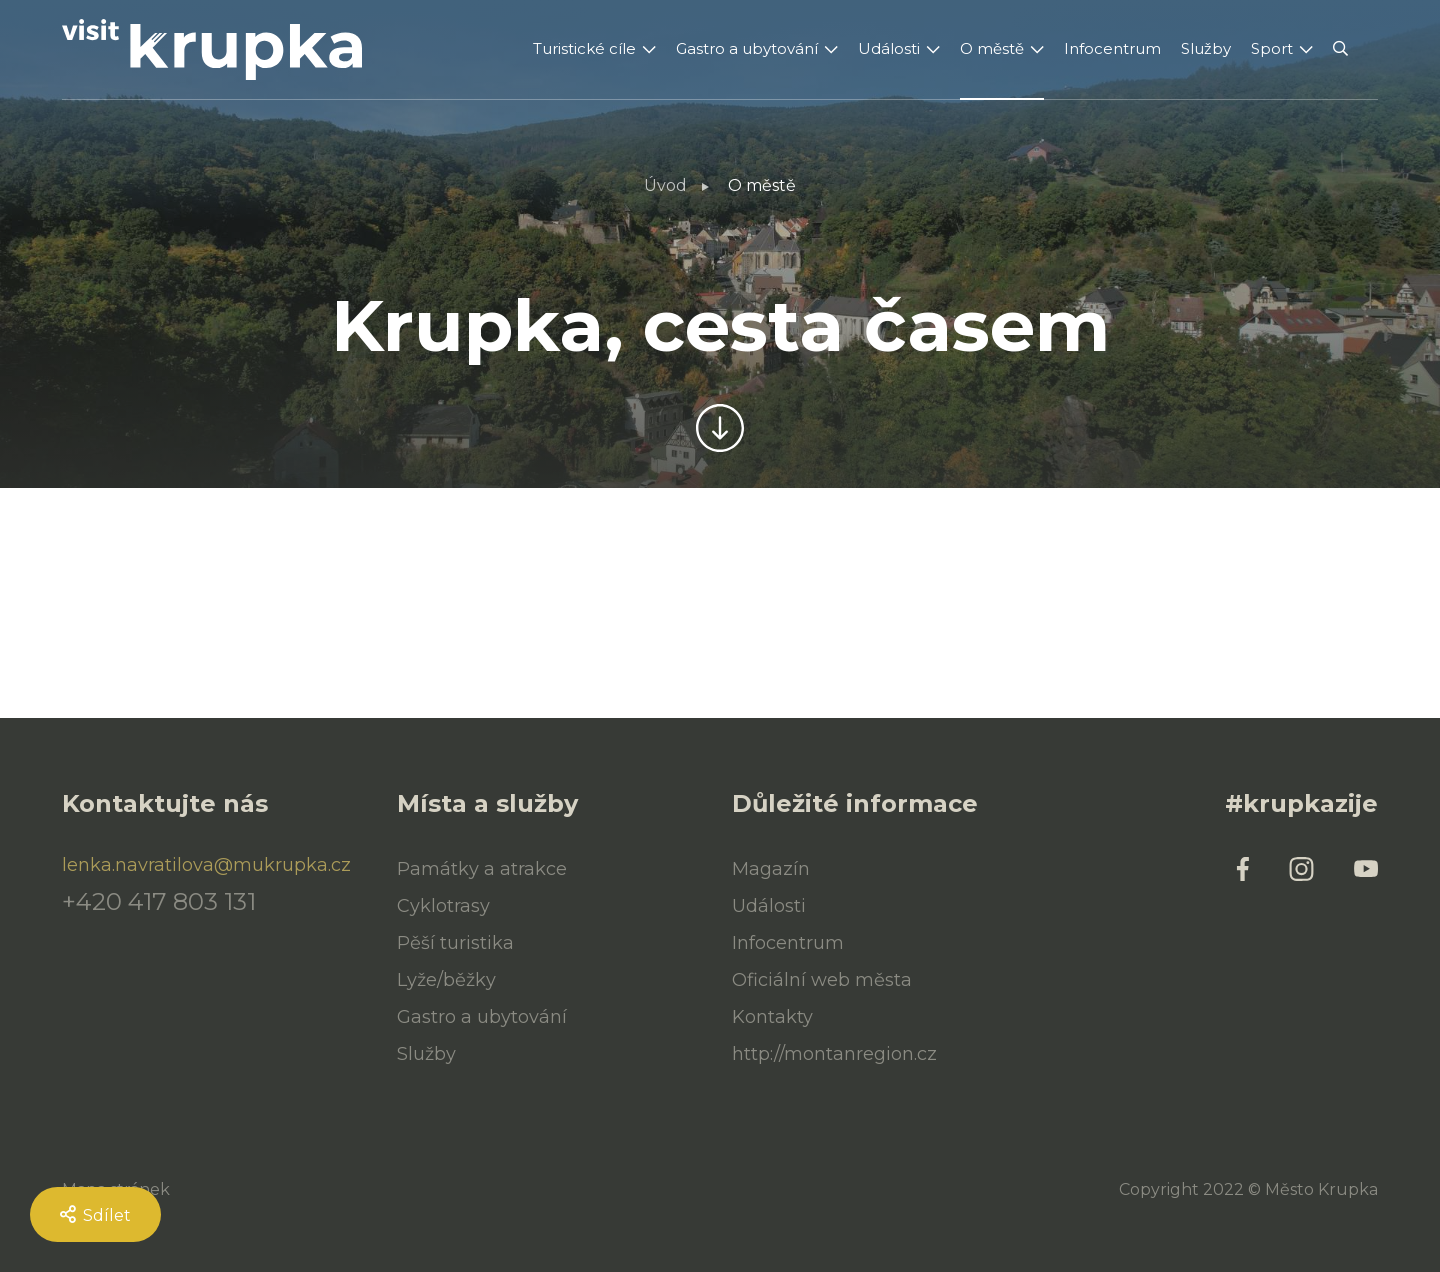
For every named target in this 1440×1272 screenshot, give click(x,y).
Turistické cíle (584, 48)
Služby (1206, 48)
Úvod (665, 185)
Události (889, 48)
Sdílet (95, 1215)
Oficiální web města (822, 980)
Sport (1272, 48)
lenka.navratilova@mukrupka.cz (206, 865)
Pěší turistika (455, 943)
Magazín (771, 869)
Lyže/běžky (446, 980)
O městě (992, 48)
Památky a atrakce (482, 869)
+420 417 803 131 (159, 902)
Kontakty (772, 1017)
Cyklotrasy (443, 906)
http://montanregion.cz (834, 1054)
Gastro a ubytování (747, 48)
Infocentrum (1112, 48)
